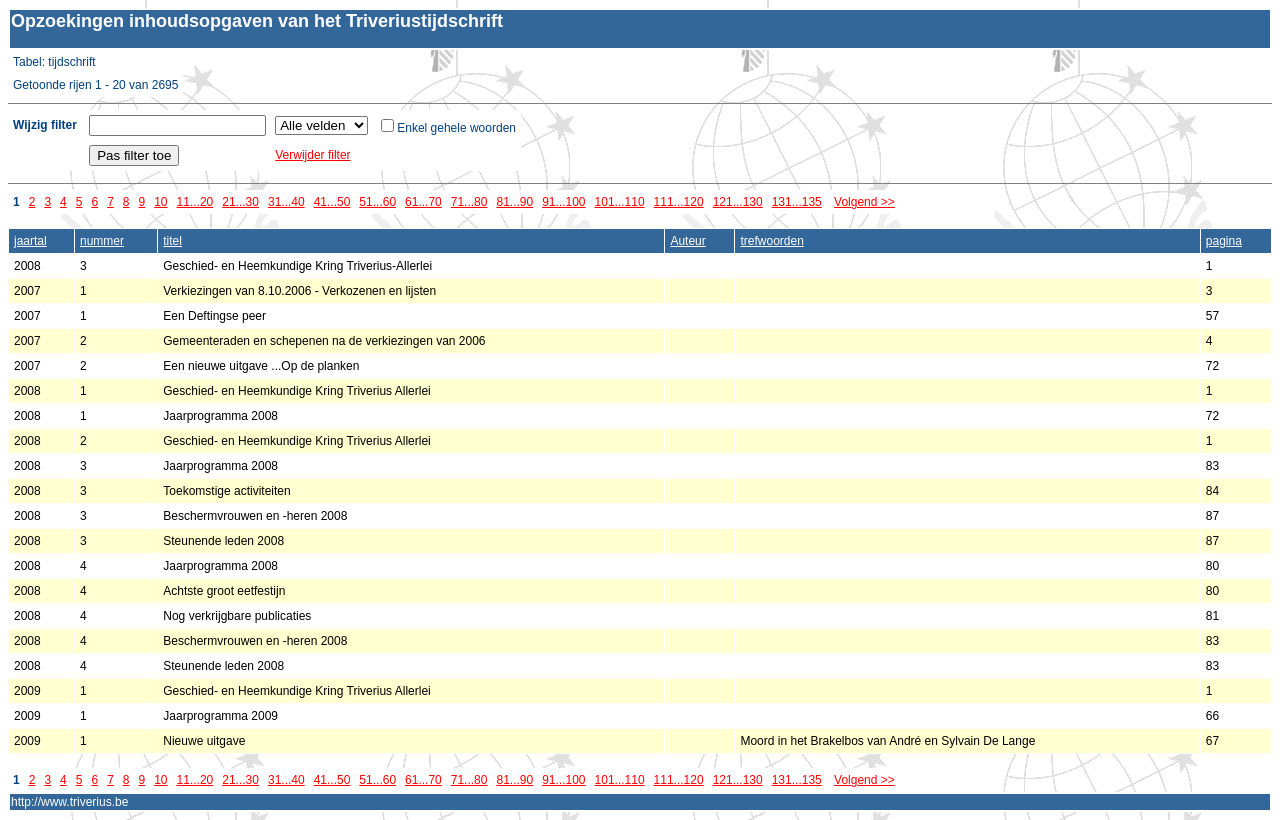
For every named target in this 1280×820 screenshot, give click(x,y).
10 (160, 202)
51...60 (377, 202)
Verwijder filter (312, 155)
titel (172, 241)
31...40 (286, 202)
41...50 (332, 202)
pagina (1224, 241)
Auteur (687, 241)
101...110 (620, 202)
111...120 (679, 202)
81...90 (514, 202)
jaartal (30, 241)
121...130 (738, 202)
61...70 (423, 202)
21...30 (240, 202)
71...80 (469, 202)
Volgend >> (864, 202)
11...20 (195, 202)
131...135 (797, 202)
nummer (102, 241)
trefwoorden (771, 241)
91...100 (563, 202)
